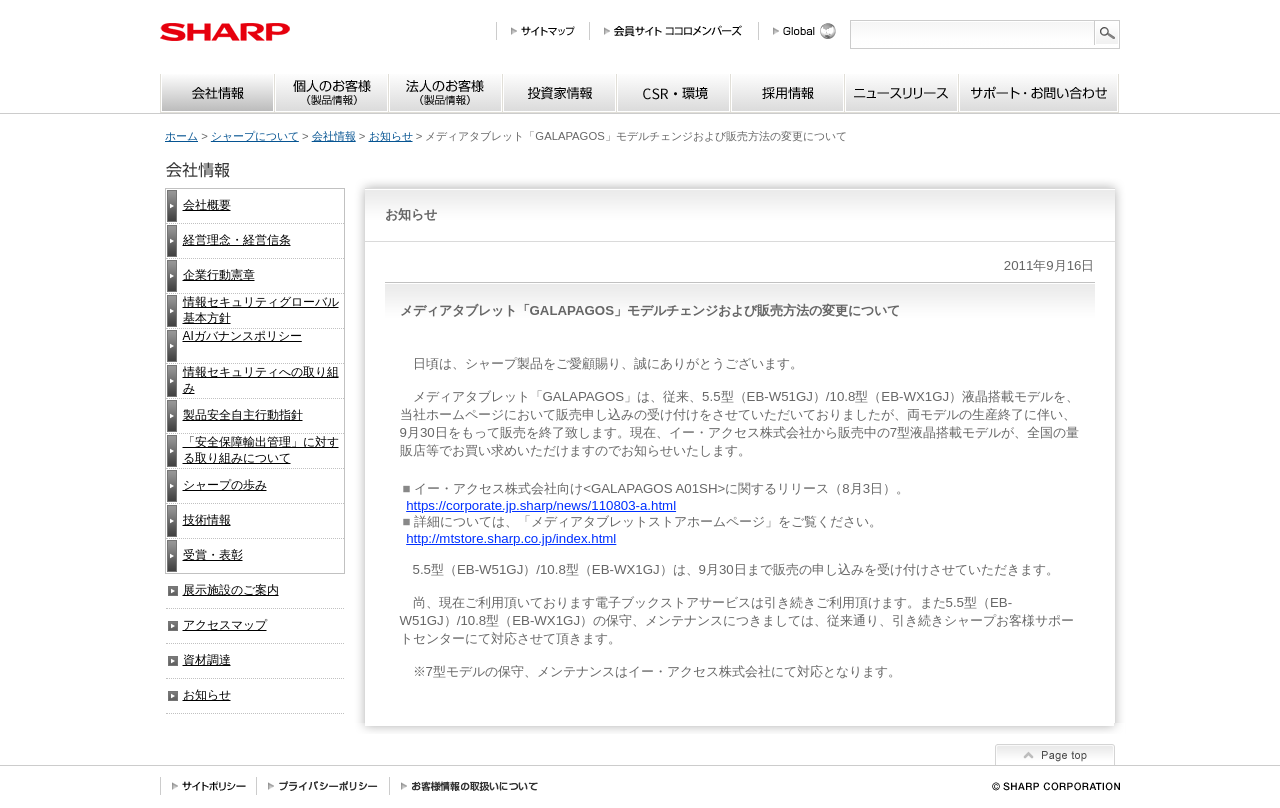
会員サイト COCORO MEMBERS (681, 31)
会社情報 (334, 136)
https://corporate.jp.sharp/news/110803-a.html (541, 505)
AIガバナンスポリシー (242, 336)
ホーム (181, 136)
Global (811, 31)
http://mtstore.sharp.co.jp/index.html (511, 538)
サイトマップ (550, 31)
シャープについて (255, 136)
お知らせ (391, 136)
